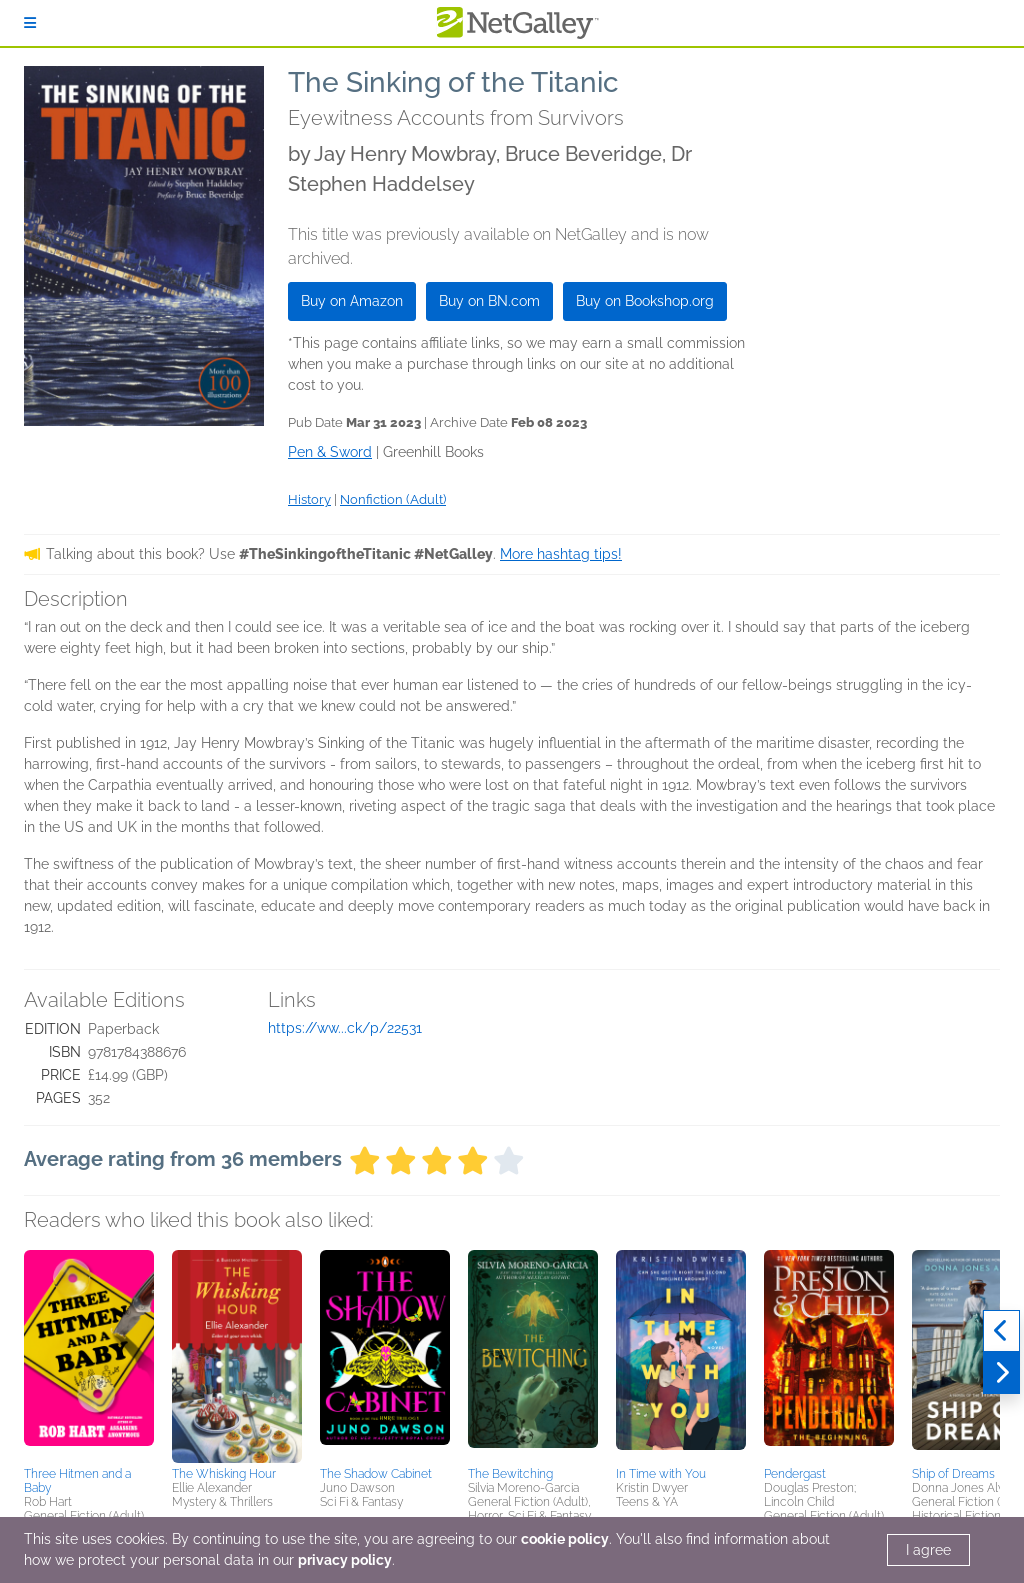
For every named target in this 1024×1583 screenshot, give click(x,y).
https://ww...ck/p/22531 (345, 1028)
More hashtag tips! (561, 554)
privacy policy (345, 1560)
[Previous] (1001, 1331)
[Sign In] (30, 23)
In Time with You (661, 1474)
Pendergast (795, 1474)
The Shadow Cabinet (376, 1474)
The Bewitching (510, 1474)
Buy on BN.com (489, 301)
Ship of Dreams (953, 1474)
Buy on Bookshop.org (645, 301)
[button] (89, 1355)
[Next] (1001, 1373)
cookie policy (565, 1539)
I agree (928, 1550)
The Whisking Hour (224, 1474)
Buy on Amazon (352, 301)
